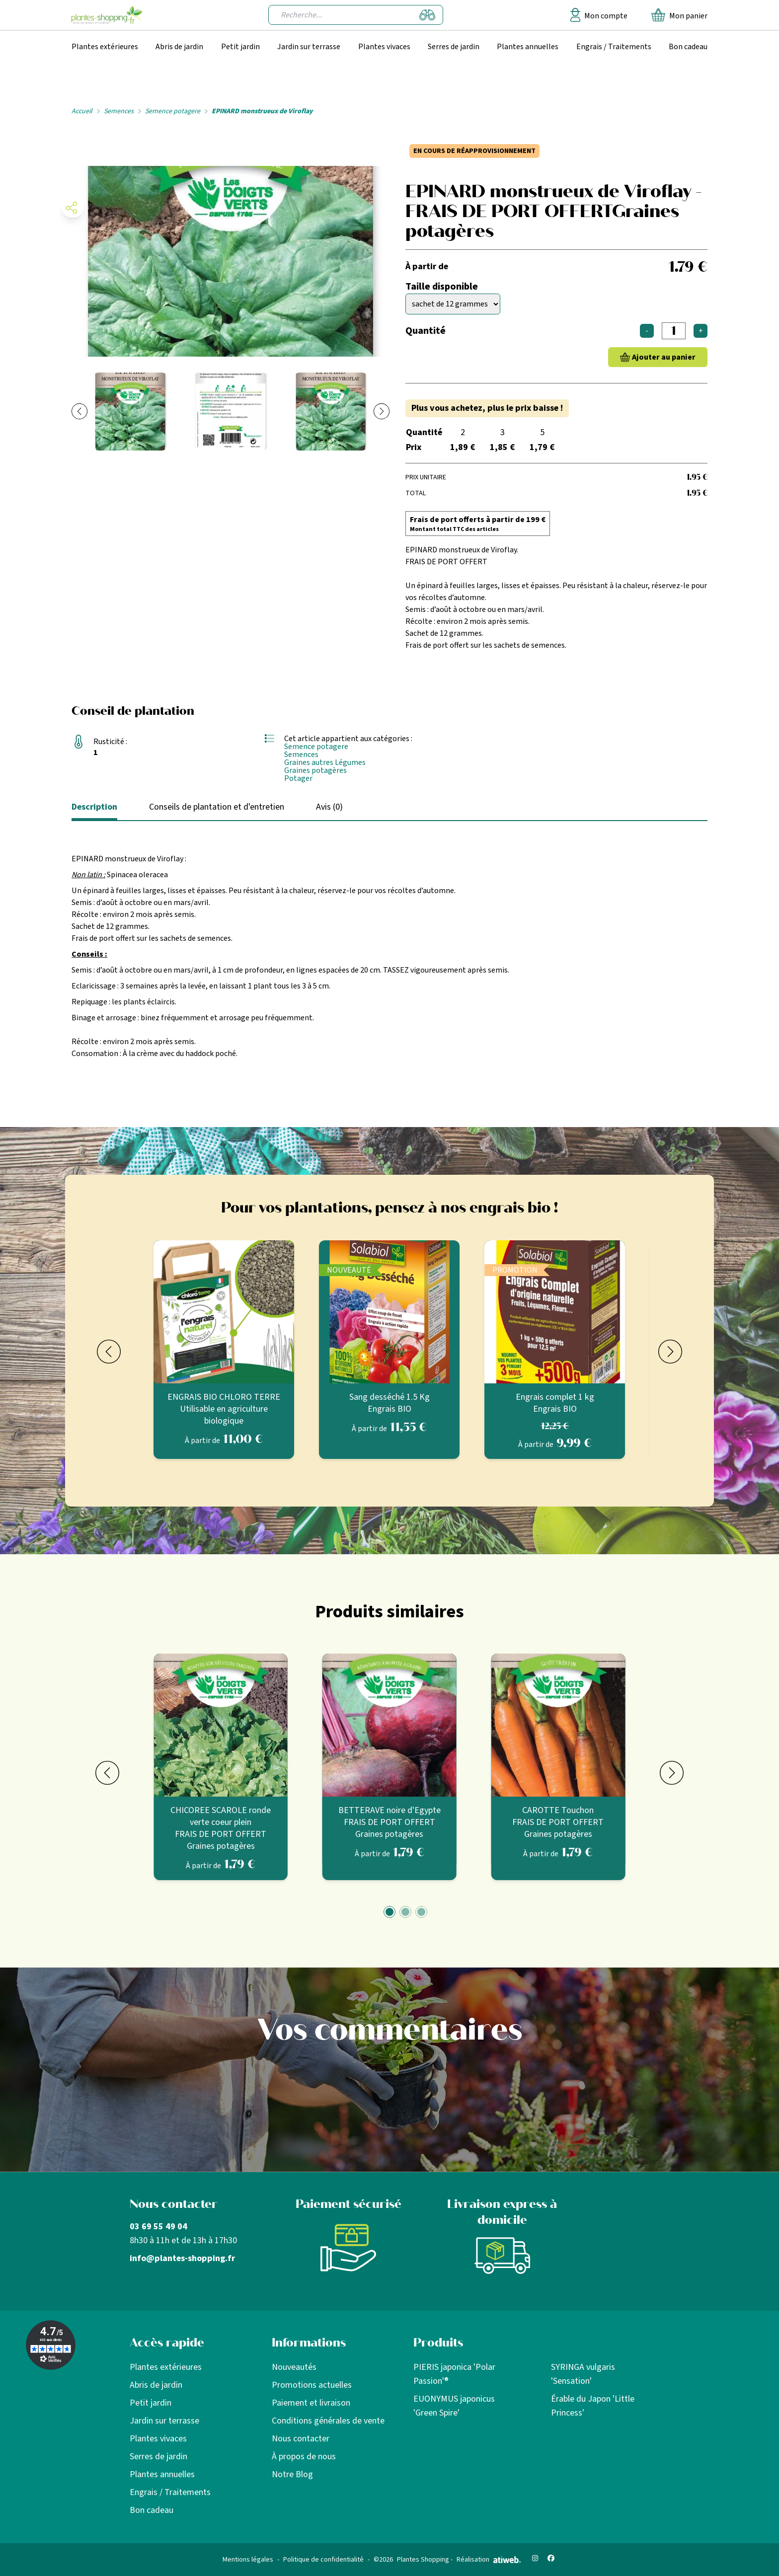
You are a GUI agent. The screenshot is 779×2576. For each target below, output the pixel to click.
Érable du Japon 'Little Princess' (592, 2406)
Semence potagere (172, 111)
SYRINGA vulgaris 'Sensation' (583, 2374)
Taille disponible (441, 287)
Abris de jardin (179, 46)
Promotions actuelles (312, 2385)
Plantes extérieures (105, 46)
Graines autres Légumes (325, 762)
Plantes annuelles (527, 46)
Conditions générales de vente (328, 2421)
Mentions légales (248, 2560)
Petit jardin (240, 46)
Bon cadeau (688, 46)
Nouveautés (294, 2367)
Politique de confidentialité (323, 2560)
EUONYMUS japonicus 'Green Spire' (454, 2406)
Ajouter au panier (664, 357)
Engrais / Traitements (613, 46)
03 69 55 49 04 (158, 2226)
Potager (298, 778)
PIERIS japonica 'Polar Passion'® (454, 2374)
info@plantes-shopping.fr (182, 2258)
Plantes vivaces (384, 46)
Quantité (425, 331)
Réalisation (489, 2559)
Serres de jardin (453, 46)
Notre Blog (292, 2474)
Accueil (82, 111)
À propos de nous (304, 2456)
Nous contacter (300, 2438)
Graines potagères (315, 770)
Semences (119, 111)
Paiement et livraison (311, 2403)
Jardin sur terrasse (308, 46)
